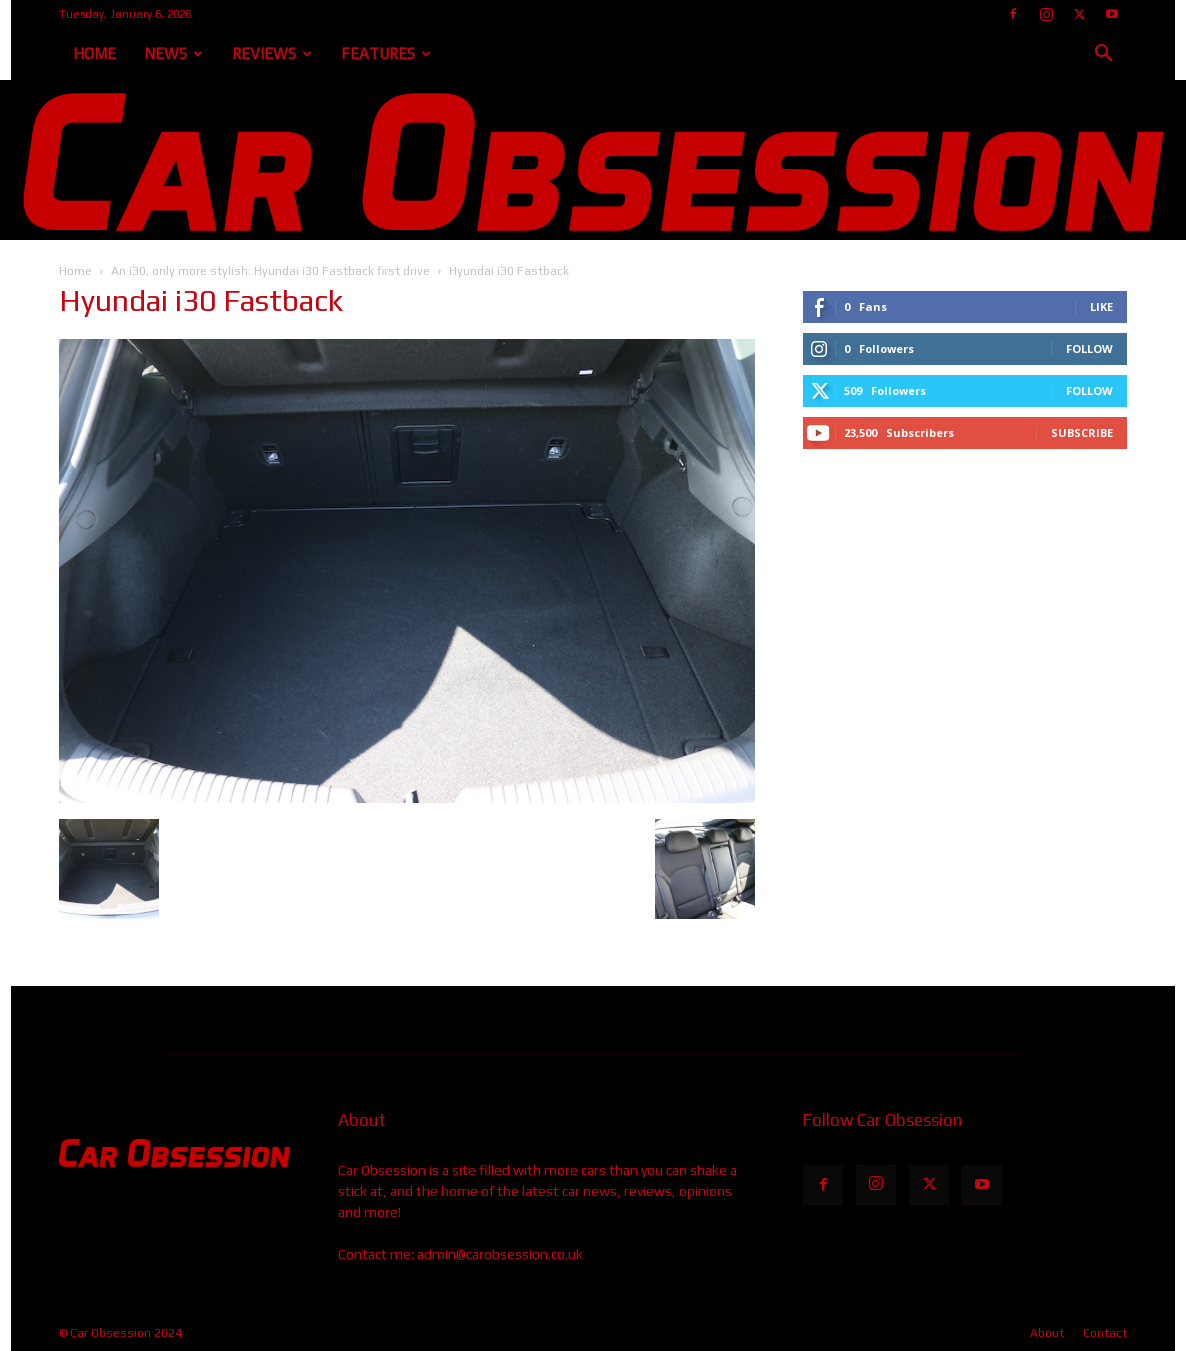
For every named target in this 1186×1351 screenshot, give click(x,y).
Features (386, 53)
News (173, 53)
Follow (1089, 348)
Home (94, 53)
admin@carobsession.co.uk (500, 1254)
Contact (1105, 1333)
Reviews (272, 53)
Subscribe (1082, 432)
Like (1101, 306)
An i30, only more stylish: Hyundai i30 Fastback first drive (270, 271)
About (1047, 1333)
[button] (1103, 55)
